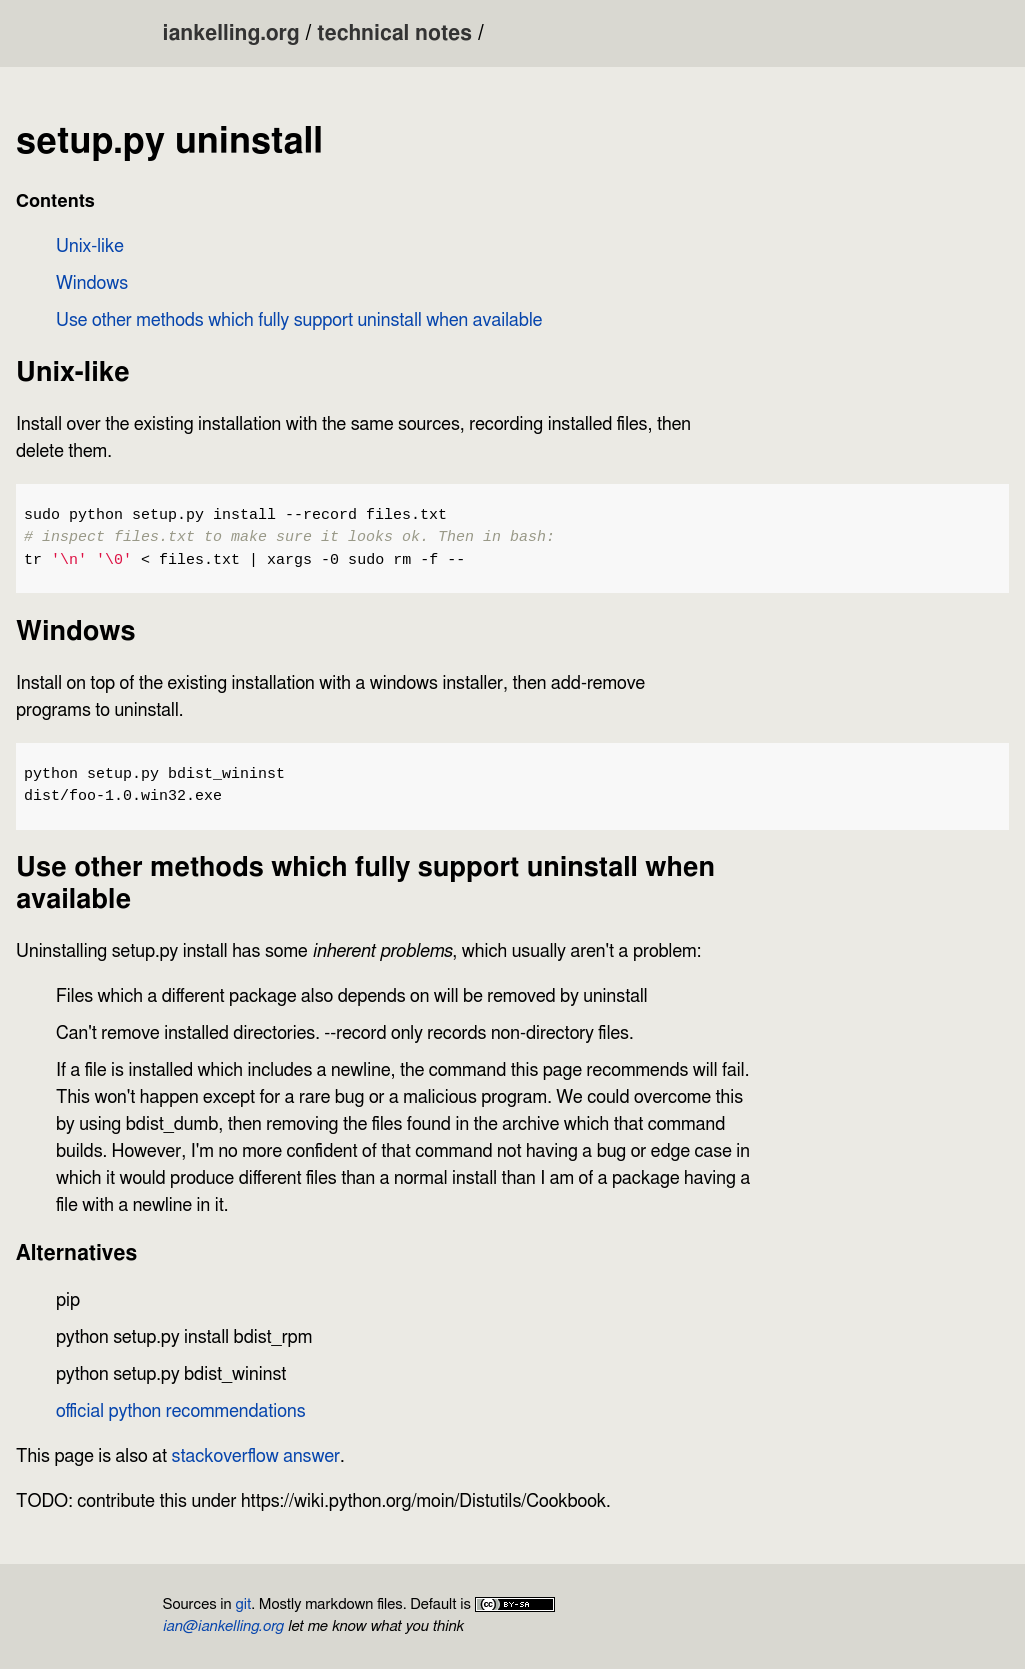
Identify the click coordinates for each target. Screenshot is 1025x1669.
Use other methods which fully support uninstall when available (299, 321)
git (243, 1604)
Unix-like (90, 247)
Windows (92, 284)
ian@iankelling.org (223, 1626)
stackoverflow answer (256, 1457)
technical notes (394, 33)
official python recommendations (181, 1412)
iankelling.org (231, 33)
